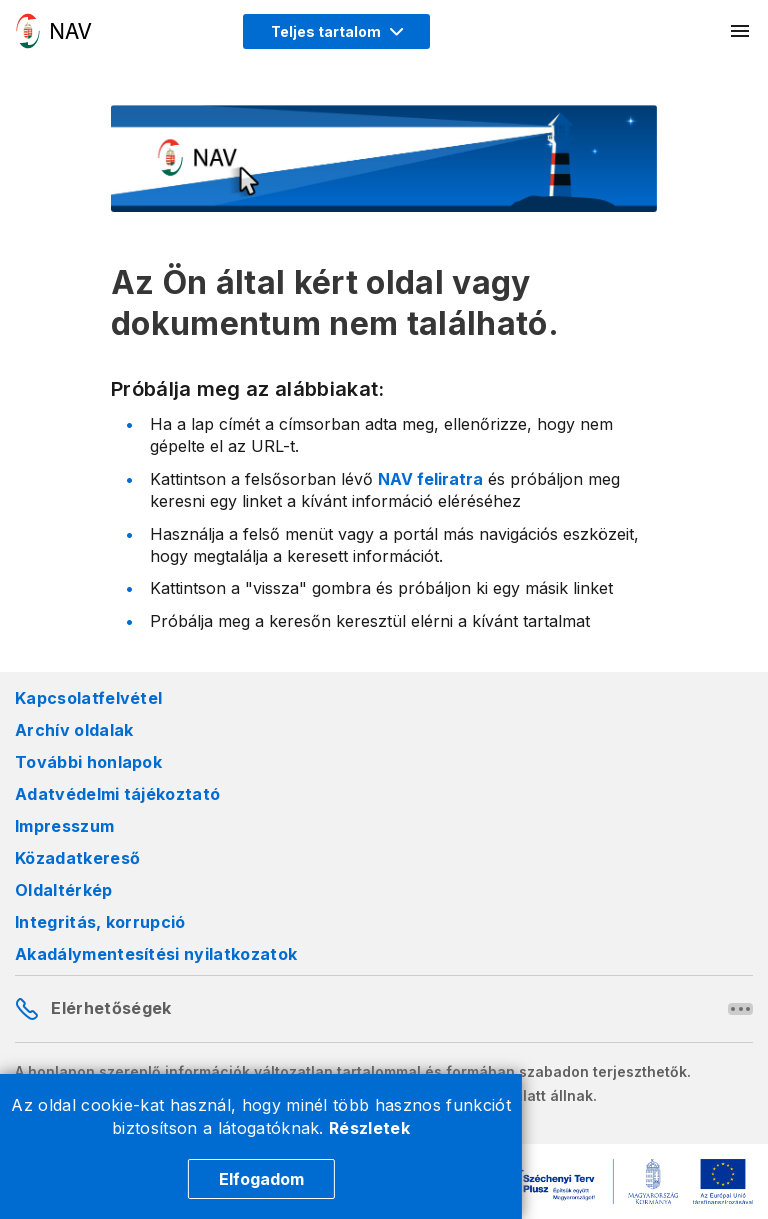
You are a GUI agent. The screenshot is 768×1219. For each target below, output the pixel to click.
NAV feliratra (430, 479)
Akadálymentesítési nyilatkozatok (156, 954)
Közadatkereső (77, 858)
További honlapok (88, 762)
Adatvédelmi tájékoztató (117, 794)
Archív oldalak (74, 730)
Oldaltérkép (64, 890)
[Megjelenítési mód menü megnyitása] (336, 31)
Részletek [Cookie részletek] (369, 1128)
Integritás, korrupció (100, 922)
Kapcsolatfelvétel (88, 698)
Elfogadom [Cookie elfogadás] (261, 1179)
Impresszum (64, 826)
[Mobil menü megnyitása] (741, 31)
